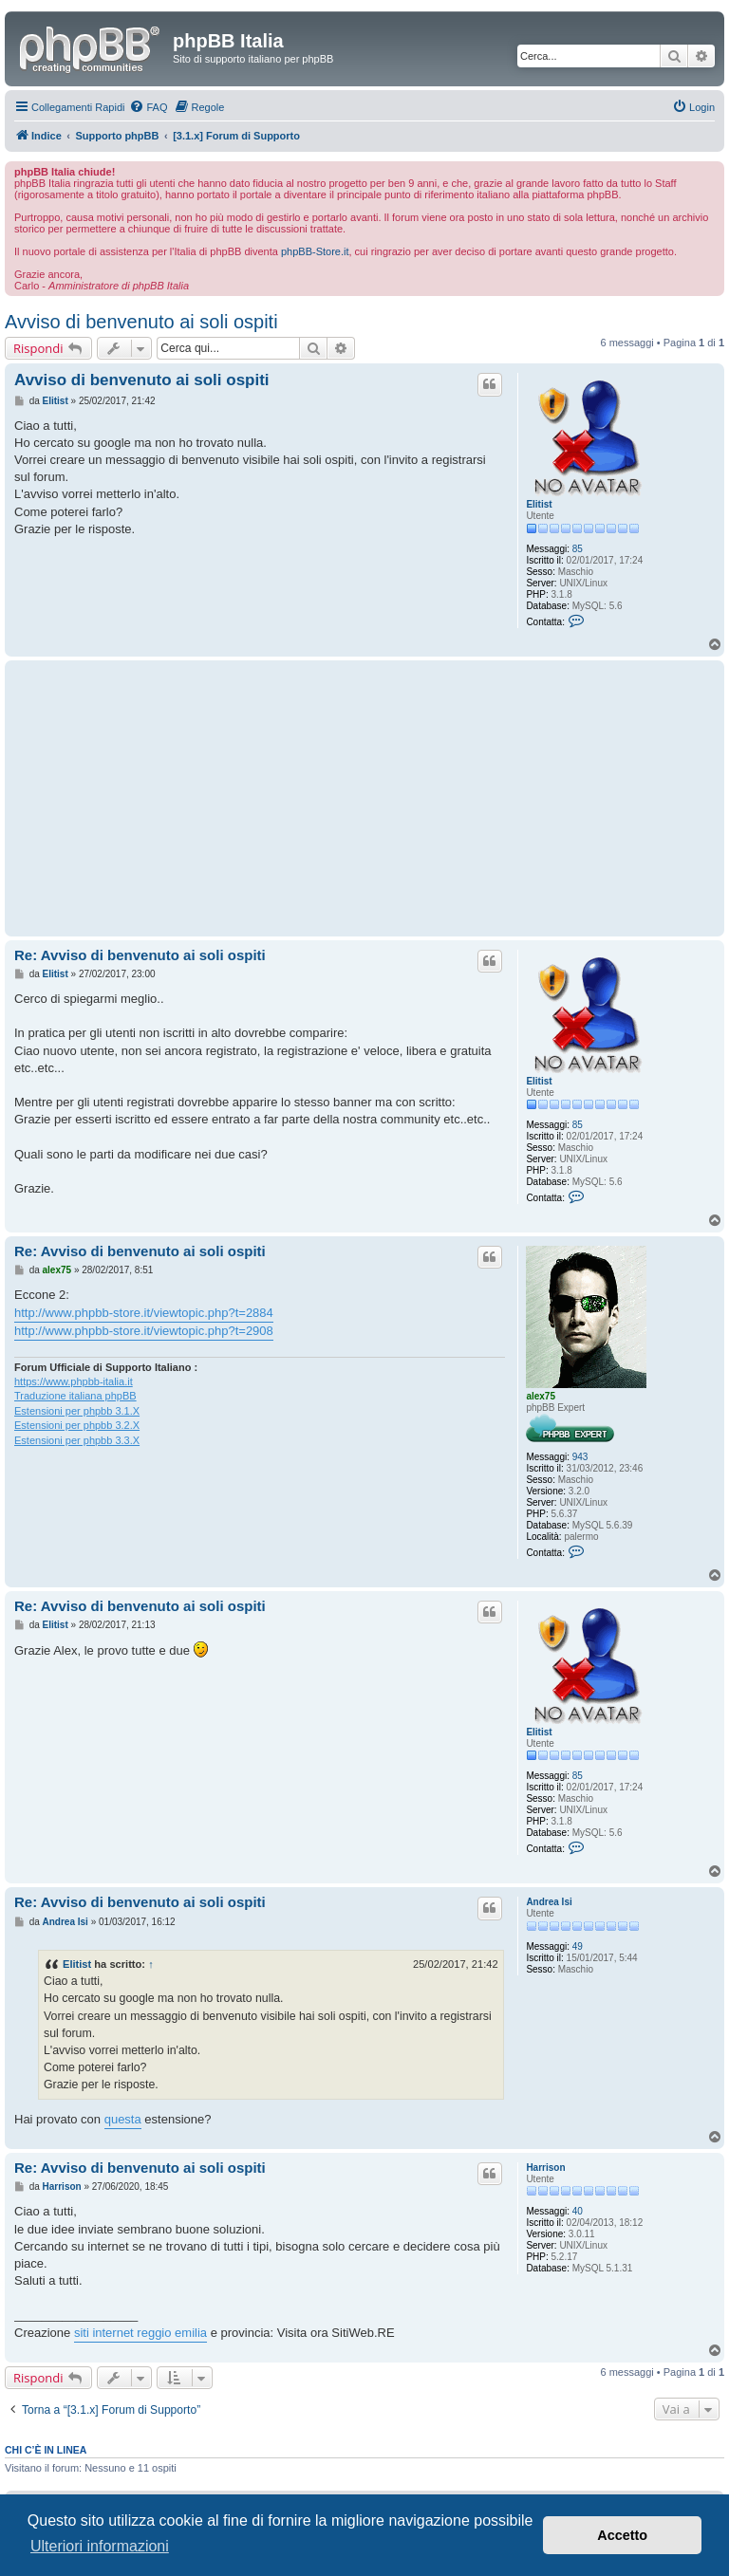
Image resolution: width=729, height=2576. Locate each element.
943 (580, 1457)
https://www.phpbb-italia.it (73, 1381)
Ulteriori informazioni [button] (99, 2546)
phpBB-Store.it (315, 251)
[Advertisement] (259, 798)
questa (122, 2119)
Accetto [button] (622, 2535)
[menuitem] (148, 107)
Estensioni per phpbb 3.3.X (77, 1440)
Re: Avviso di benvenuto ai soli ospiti (140, 955)
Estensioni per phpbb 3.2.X (77, 1425)
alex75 (540, 1396)
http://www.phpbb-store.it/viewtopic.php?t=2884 (143, 1313)
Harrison (545, 2167)
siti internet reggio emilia (140, 2333)
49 (577, 1946)
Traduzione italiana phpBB (75, 1395)
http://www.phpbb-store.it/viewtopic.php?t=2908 (143, 1331)
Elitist (538, 504)
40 (577, 2211)
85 (577, 549)
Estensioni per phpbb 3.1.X (77, 1411)
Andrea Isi (548, 1902)
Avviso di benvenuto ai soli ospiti (141, 321)
